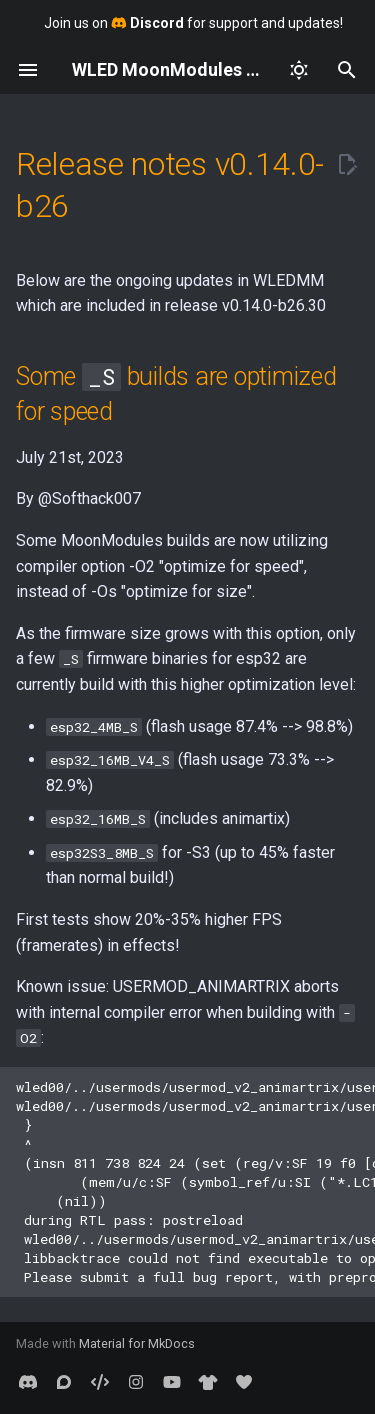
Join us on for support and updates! (193, 23)
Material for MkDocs (137, 1343)
